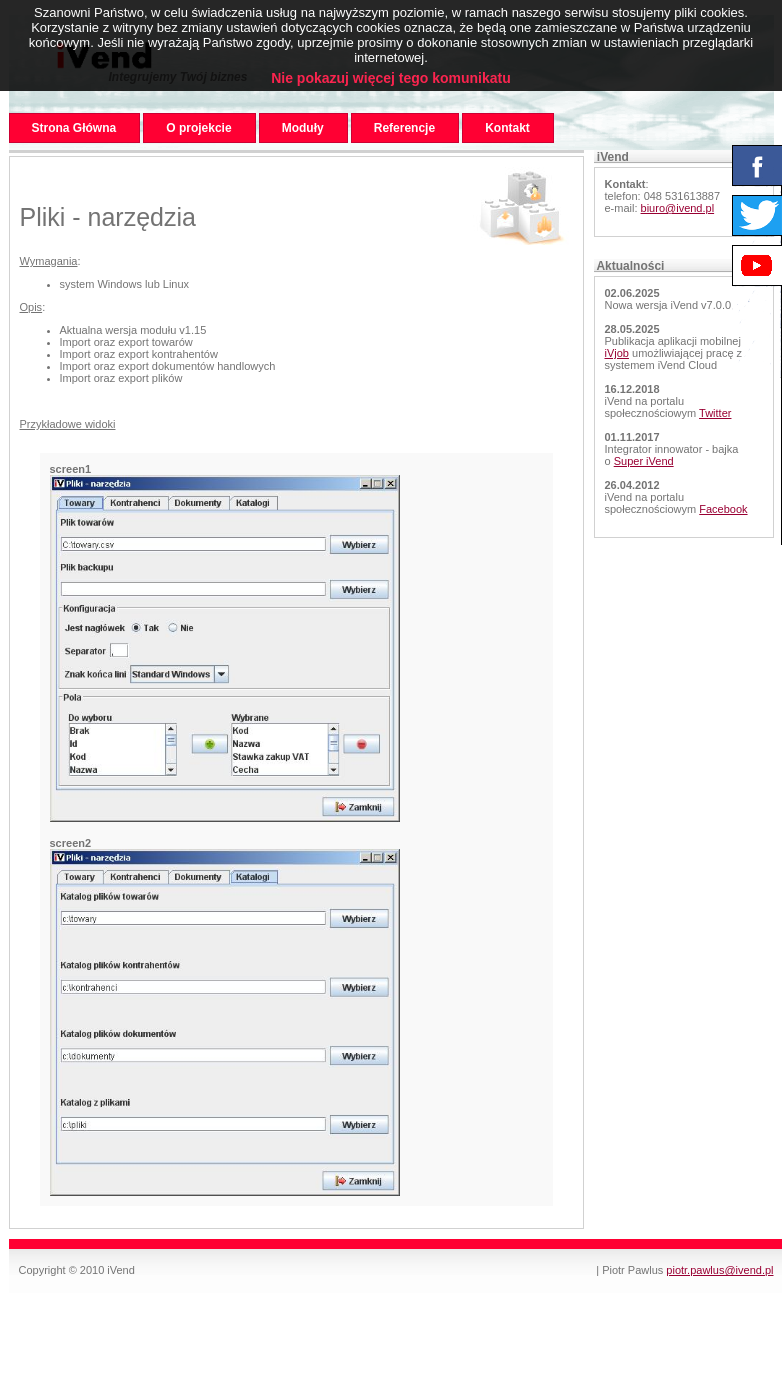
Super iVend (644, 461)
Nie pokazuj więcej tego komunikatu (391, 78)
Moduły (303, 128)
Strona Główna (74, 128)
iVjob (617, 353)
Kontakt (507, 128)
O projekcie (198, 128)
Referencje (404, 128)
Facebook (723, 509)
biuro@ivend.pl (678, 208)
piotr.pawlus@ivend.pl (719, 1270)
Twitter (715, 413)
